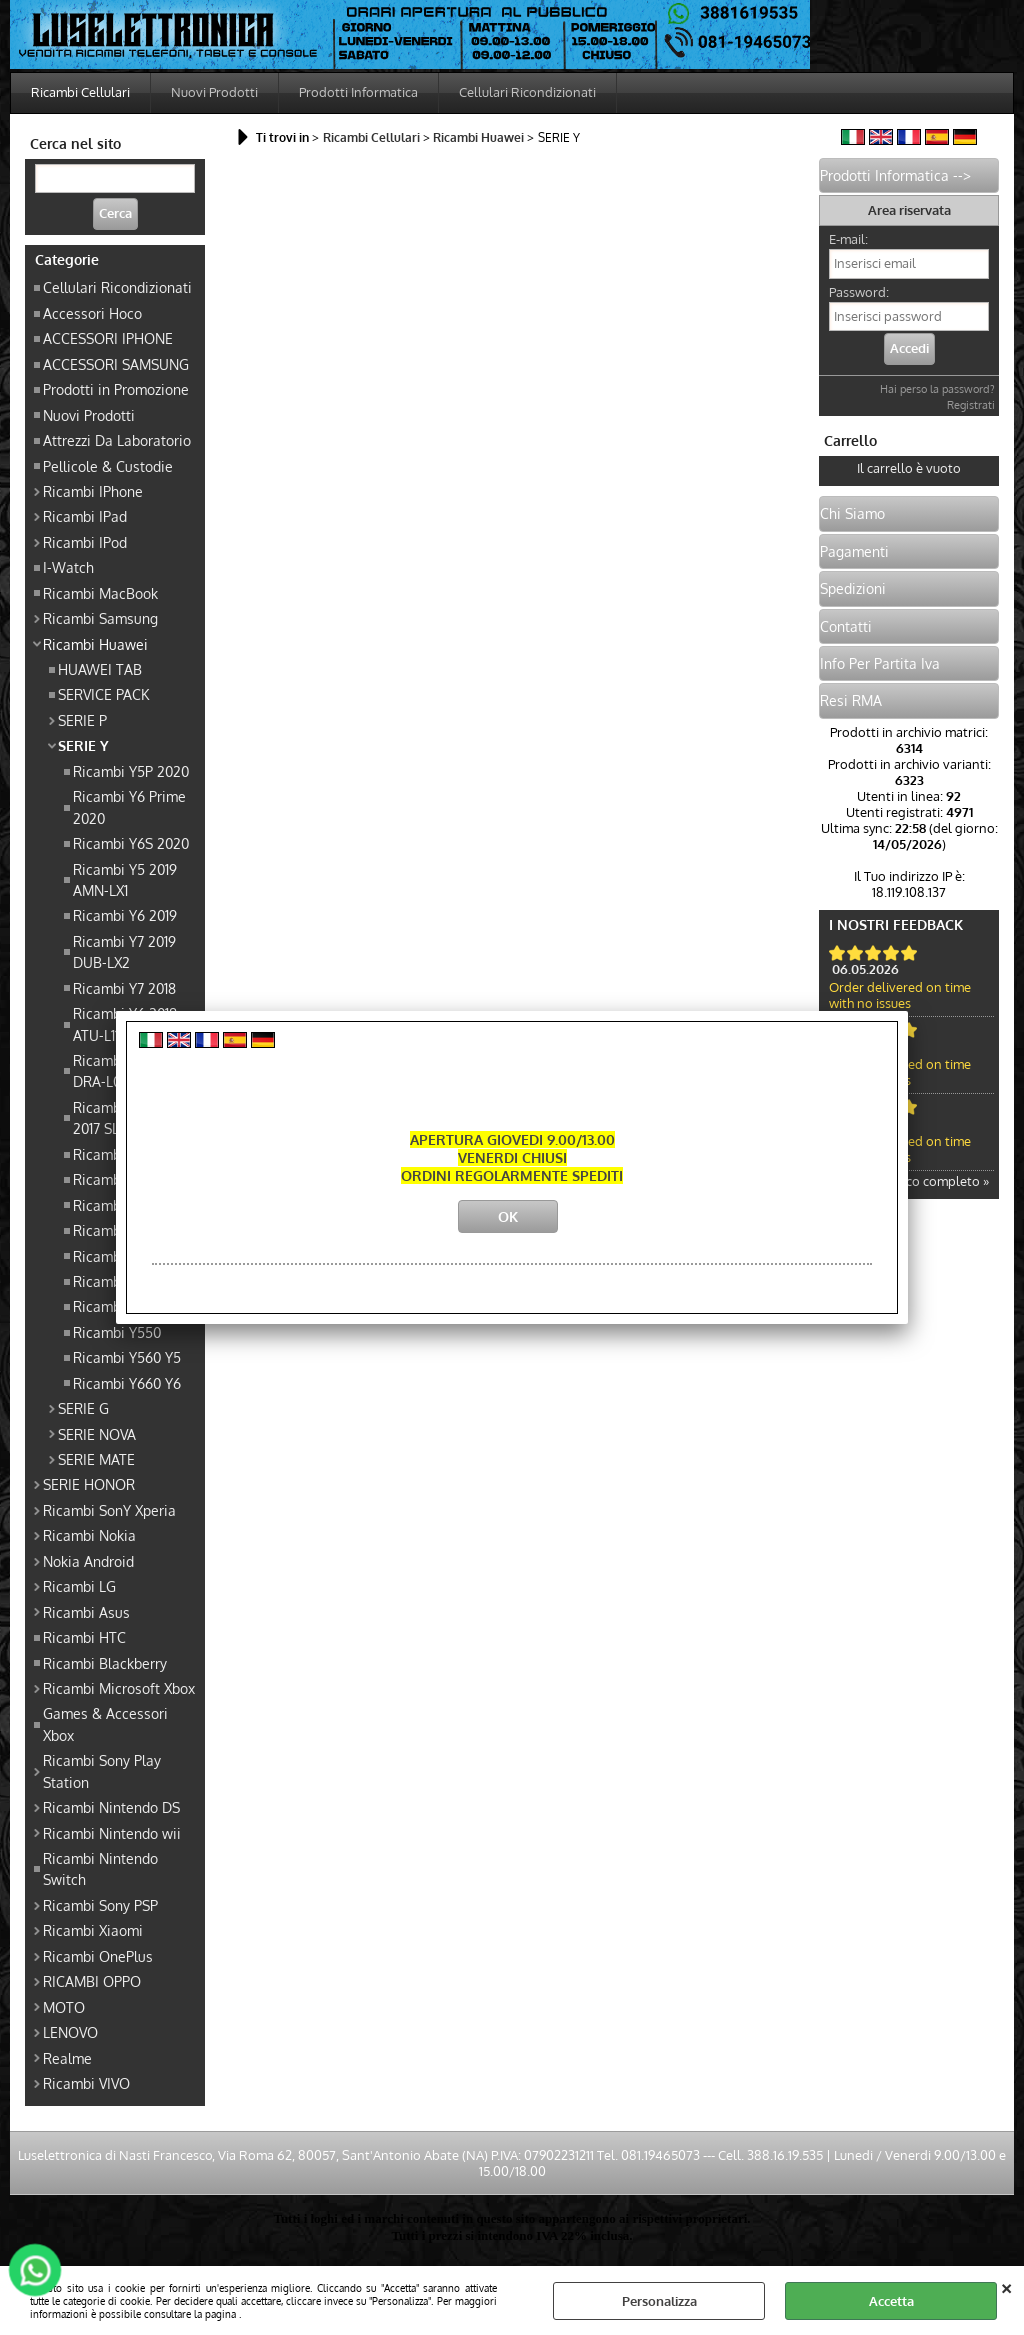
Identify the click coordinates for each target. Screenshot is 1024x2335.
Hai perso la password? (937, 389)
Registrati (971, 405)
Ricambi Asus (86, 1612)
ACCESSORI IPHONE (108, 338)
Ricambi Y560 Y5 (127, 1357)
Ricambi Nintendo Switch (100, 1868)
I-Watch (68, 567)
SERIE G (83, 1408)
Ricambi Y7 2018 (124, 988)
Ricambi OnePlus (98, 1956)
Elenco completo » (934, 1181)
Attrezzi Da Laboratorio (117, 440)
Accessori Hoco (92, 313)
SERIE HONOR (89, 1484)
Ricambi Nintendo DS (111, 1807)
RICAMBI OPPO (92, 1981)
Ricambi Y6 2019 (125, 915)
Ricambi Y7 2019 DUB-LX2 (124, 951)
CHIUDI (1006, 2286)
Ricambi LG (79, 1586)
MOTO (64, 2007)
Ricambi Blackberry (105, 1663)
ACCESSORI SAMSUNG (116, 364)
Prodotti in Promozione (116, 389)
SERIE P (82, 720)
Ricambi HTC (84, 1637)
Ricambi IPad (85, 516)
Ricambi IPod (85, 542)
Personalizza (659, 2301)
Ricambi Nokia (89, 1535)
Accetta (891, 2301)
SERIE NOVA (97, 1434)
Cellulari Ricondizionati (527, 92)
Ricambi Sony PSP (100, 1905)
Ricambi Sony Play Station (102, 1770)
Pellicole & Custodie (108, 466)
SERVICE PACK (103, 694)
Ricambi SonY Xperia (109, 1510)
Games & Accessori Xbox (105, 1723)
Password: (859, 292)
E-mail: (848, 239)
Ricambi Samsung (100, 618)
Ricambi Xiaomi (93, 1930)
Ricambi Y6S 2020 (131, 843)
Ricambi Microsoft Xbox (119, 1688)
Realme (67, 2058)
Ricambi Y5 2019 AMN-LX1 (125, 879)
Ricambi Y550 (117, 1332)
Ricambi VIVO (86, 2083)
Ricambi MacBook (100, 593)
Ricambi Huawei (95, 644)
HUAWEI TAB (100, 669)
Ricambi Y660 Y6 (127, 1383)
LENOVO (70, 2032)
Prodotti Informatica (358, 92)
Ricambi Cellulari (80, 92)
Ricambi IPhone (93, 491)
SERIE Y (83, 745)
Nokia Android (88, 1561)
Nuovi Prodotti (214, 92)
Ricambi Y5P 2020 (131, 771)
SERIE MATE (96, 1459)
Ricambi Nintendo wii (112, 1833)
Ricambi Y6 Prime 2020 (129, 806)
